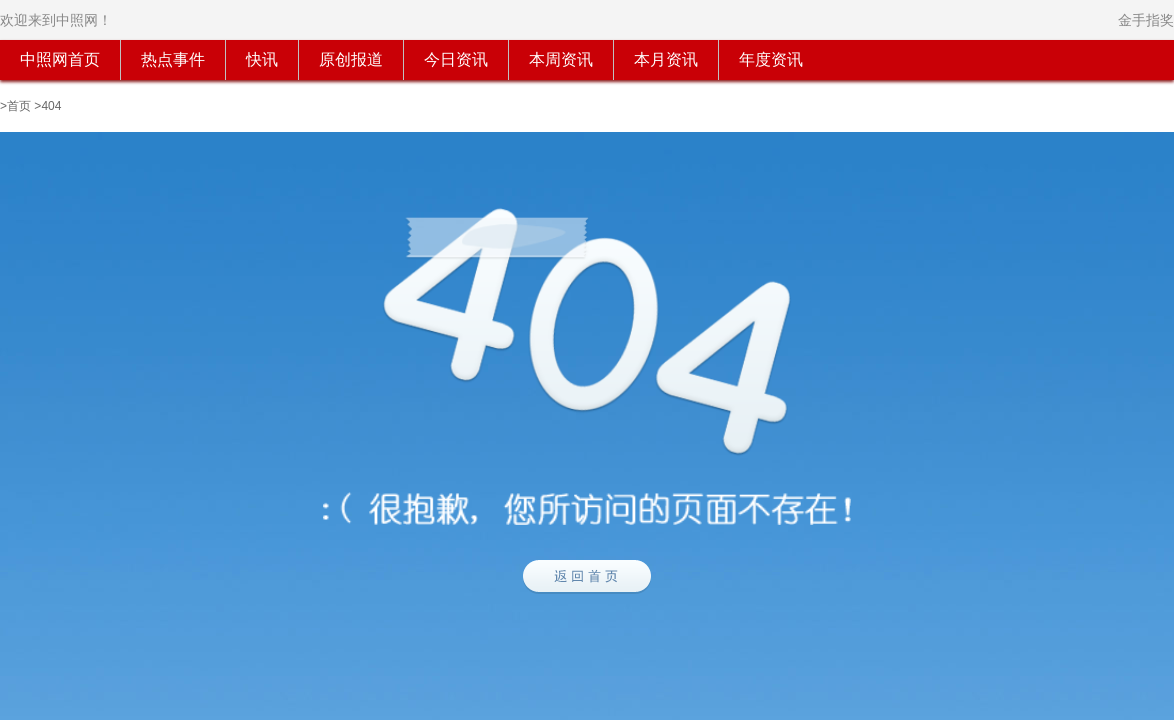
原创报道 (351, 59)
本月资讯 (666, 59)
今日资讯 (456, 59)
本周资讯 (561, 59)
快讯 (262, 59)
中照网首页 (60, 59)
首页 (19, 106)
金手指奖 (1146, 20)
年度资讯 (771, 59)
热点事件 (173, 59)
